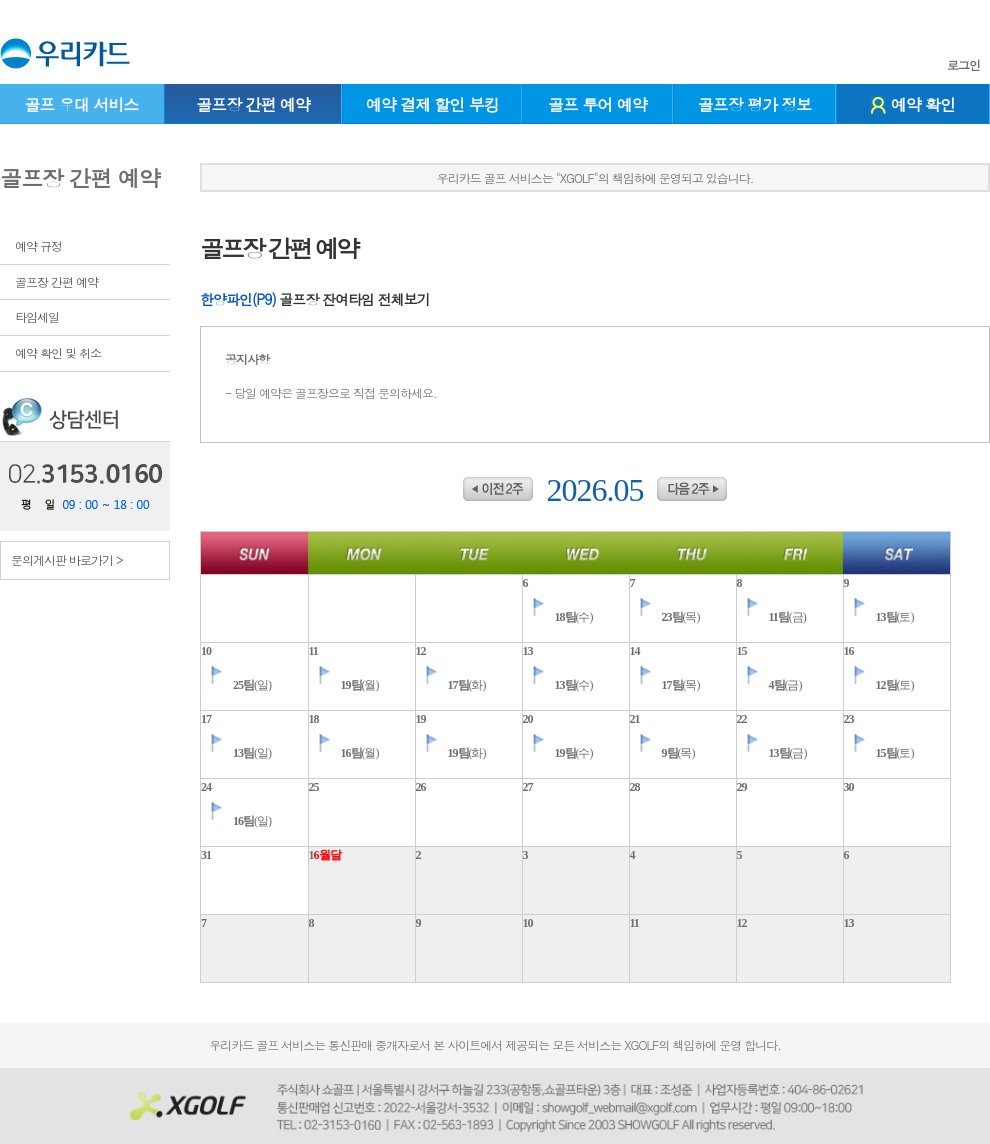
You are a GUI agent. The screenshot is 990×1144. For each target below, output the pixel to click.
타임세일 (37, 316)
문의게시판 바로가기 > (67, 559)
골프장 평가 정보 (755, 104)
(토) (879, 617)
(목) (665, 617)
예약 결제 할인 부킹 (432, 104)
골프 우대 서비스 (81, 104)
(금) (771, 617)
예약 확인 (913, 104)
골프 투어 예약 (597, 104)
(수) (558, 617)
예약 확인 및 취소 (58, 352)
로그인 (963, 65)
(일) (236, 685)
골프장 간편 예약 (253, 104)
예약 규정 (38, 245)
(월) (344, 685)
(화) (451, 685)
